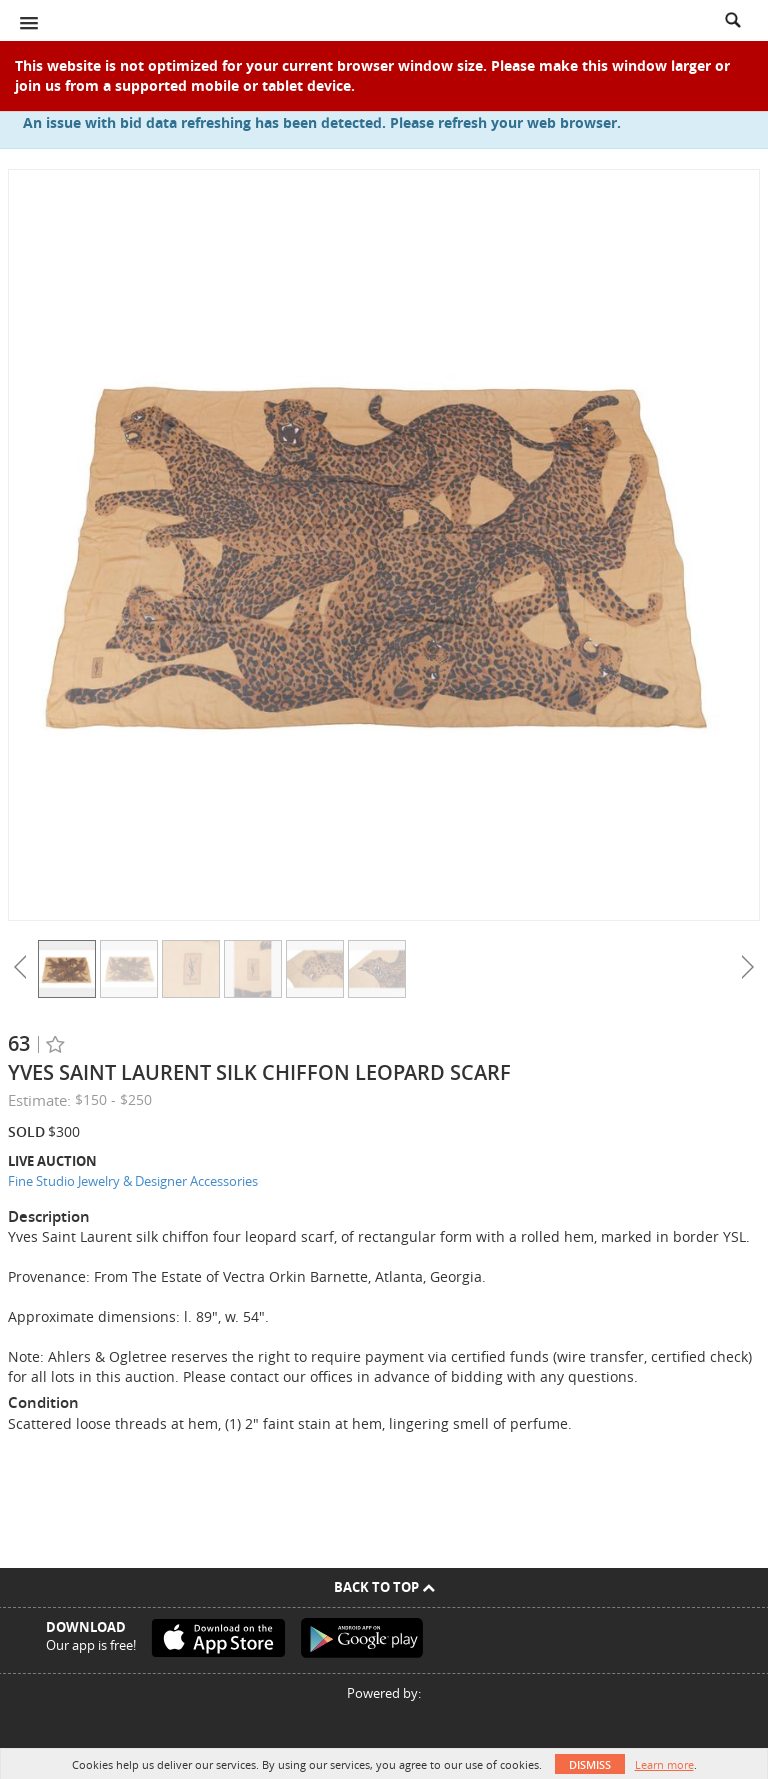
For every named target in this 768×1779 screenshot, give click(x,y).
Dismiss (590, 1764)
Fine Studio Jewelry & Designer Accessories (133, 1181)
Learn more (664, 1764)
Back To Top (384, 1587)
